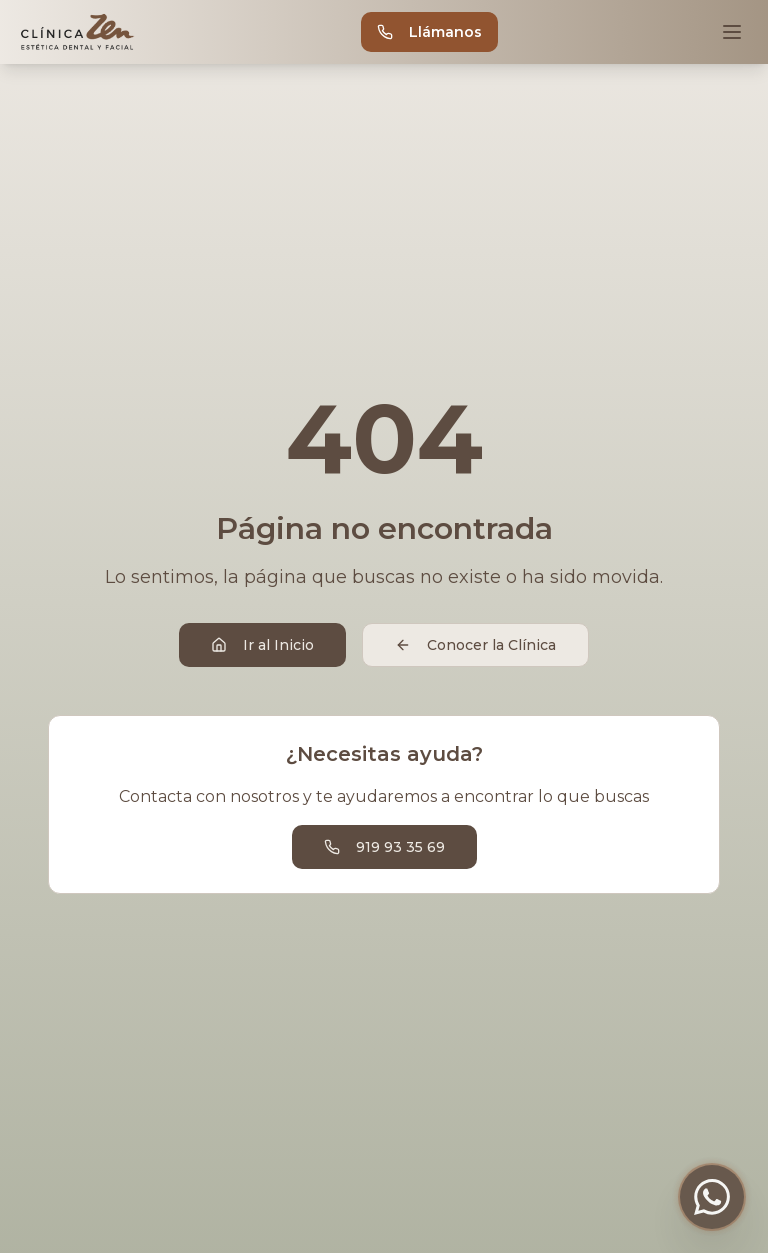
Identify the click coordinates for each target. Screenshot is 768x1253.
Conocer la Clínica (475, 645)
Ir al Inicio (262, 645)
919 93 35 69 (384, 847)
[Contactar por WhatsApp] (712, 1197)
